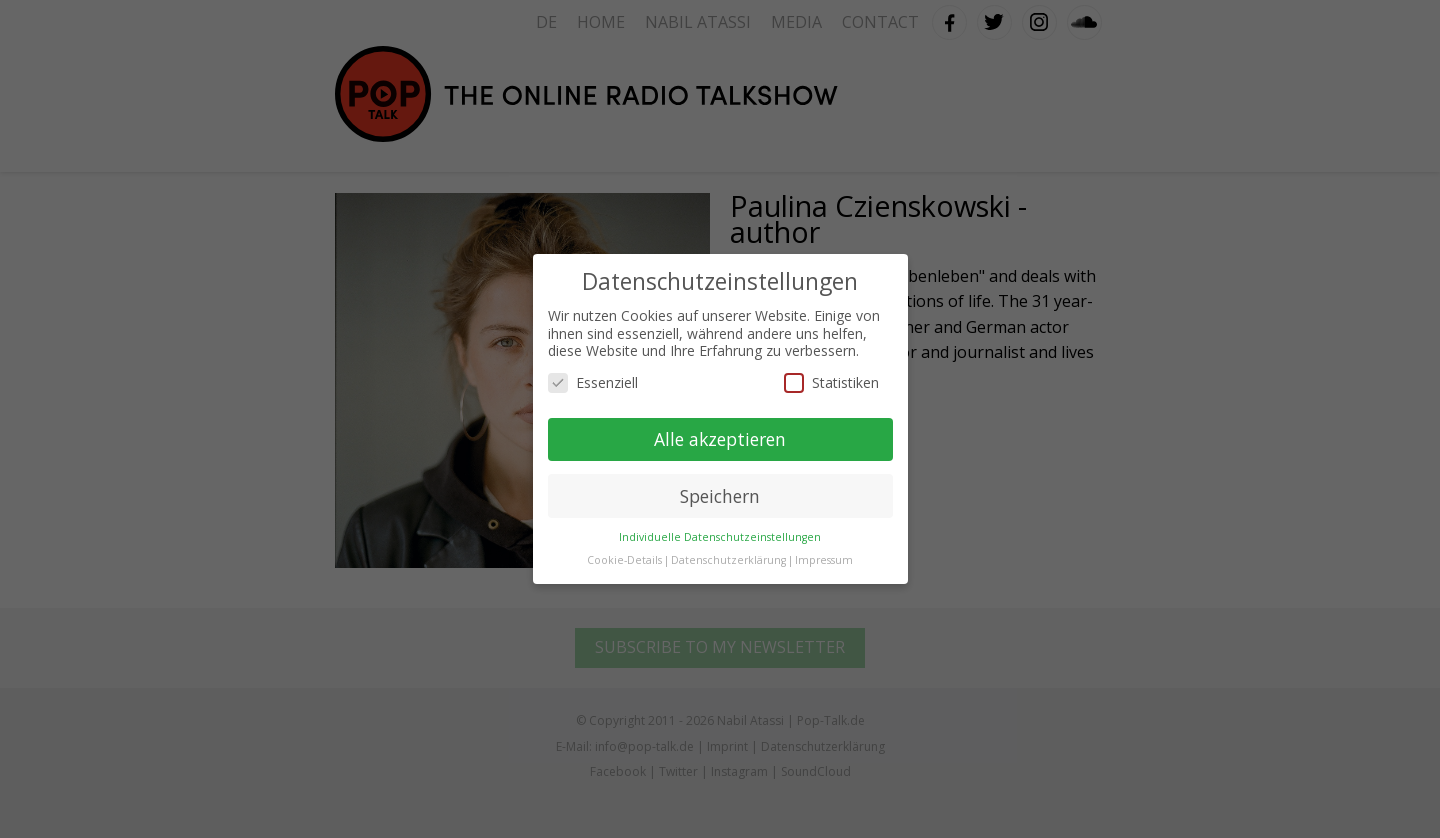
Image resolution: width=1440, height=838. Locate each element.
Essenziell (593, 382)
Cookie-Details (624, 560)
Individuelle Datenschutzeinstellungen (720, 537)
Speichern (720, 496)
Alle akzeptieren (720, 439)
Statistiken (831, 382)
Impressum (824, 560)
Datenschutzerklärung (728, 560)
